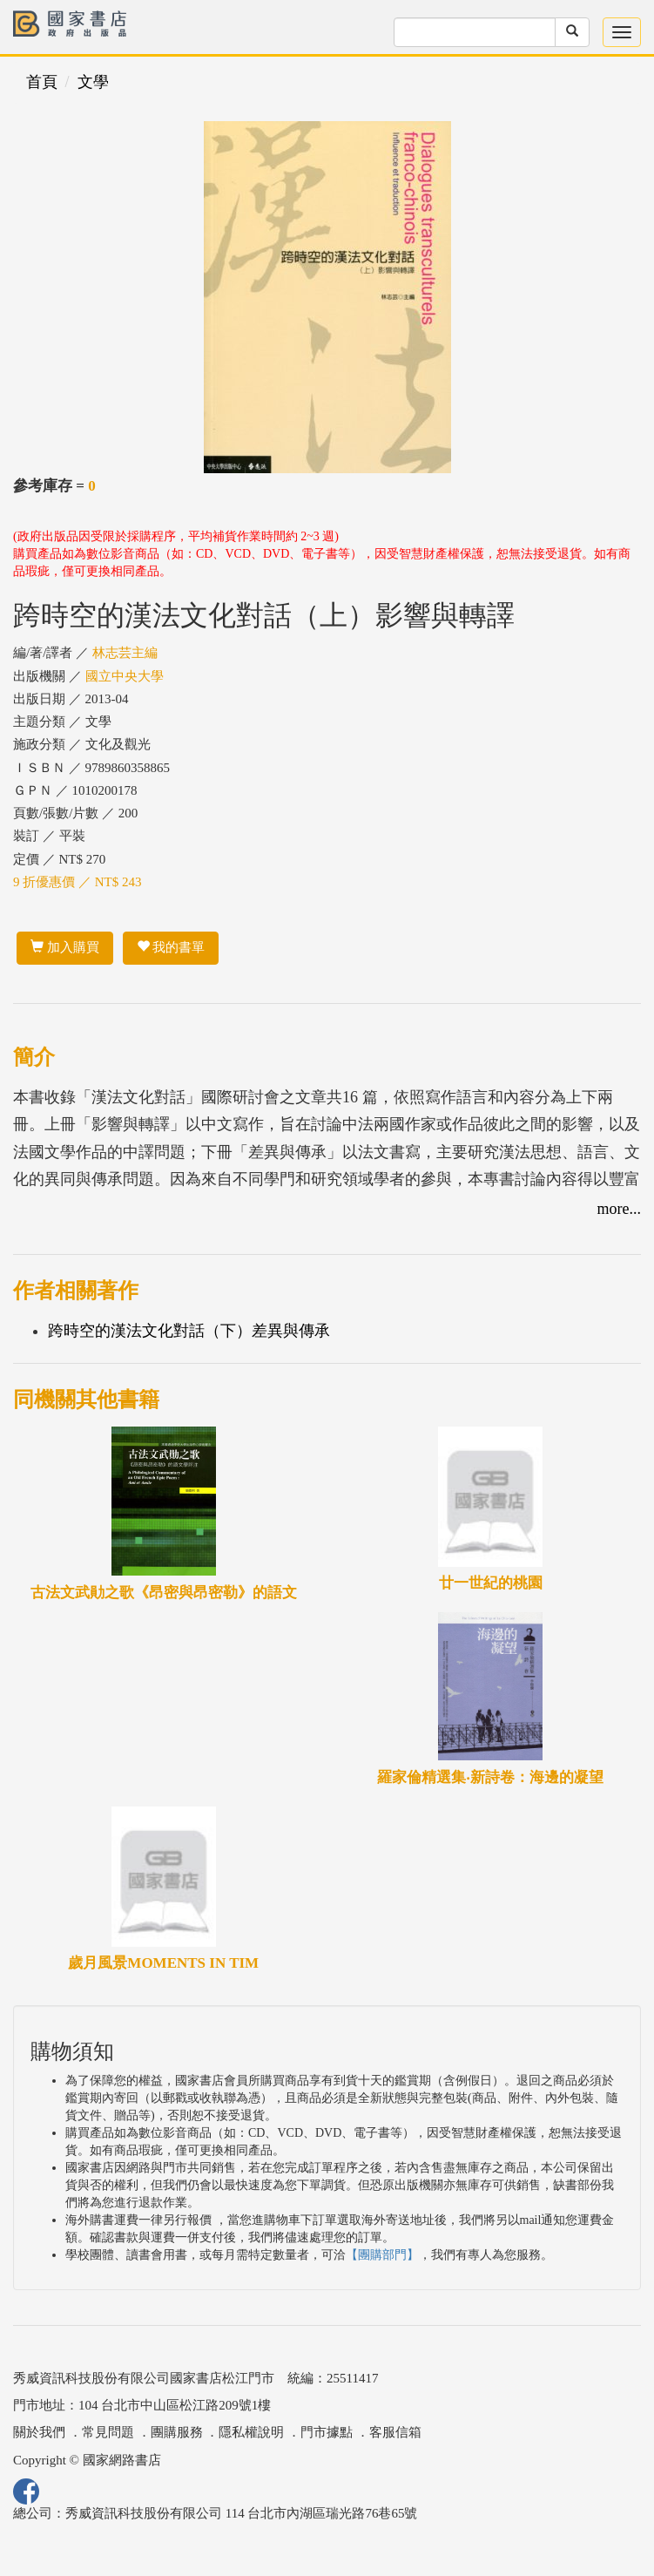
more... (619, 1208)
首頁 (41, 82)
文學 (93, 82)
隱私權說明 (251, 2432)
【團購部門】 (382, 2254)
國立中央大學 (124, 676)
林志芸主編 (125, 653)
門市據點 (326, 2432)
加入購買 (64, 947)
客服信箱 (395, 2432)
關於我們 (39, 2432)
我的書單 (171, 947)
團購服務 (177, 2432)
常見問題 (108, 2432)
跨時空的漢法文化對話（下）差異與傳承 (189, 1330)
